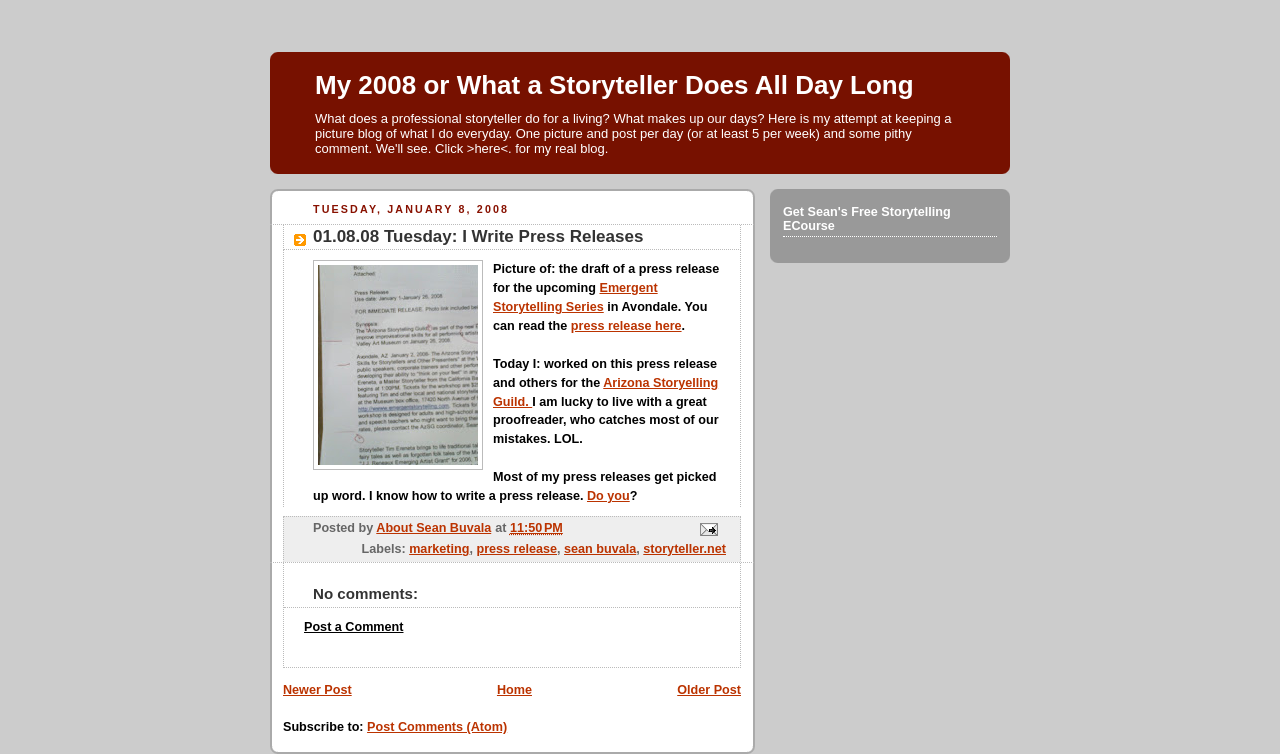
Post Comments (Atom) (437, 727)
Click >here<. (473, 148)
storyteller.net (684, 549)
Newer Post (317, 690)
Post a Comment (354, 627)
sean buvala (600, 549)
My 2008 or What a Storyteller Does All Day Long (614, 85)
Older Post (709, 690)
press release (516, 549)
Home (514, 690)
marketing (439, 549)
